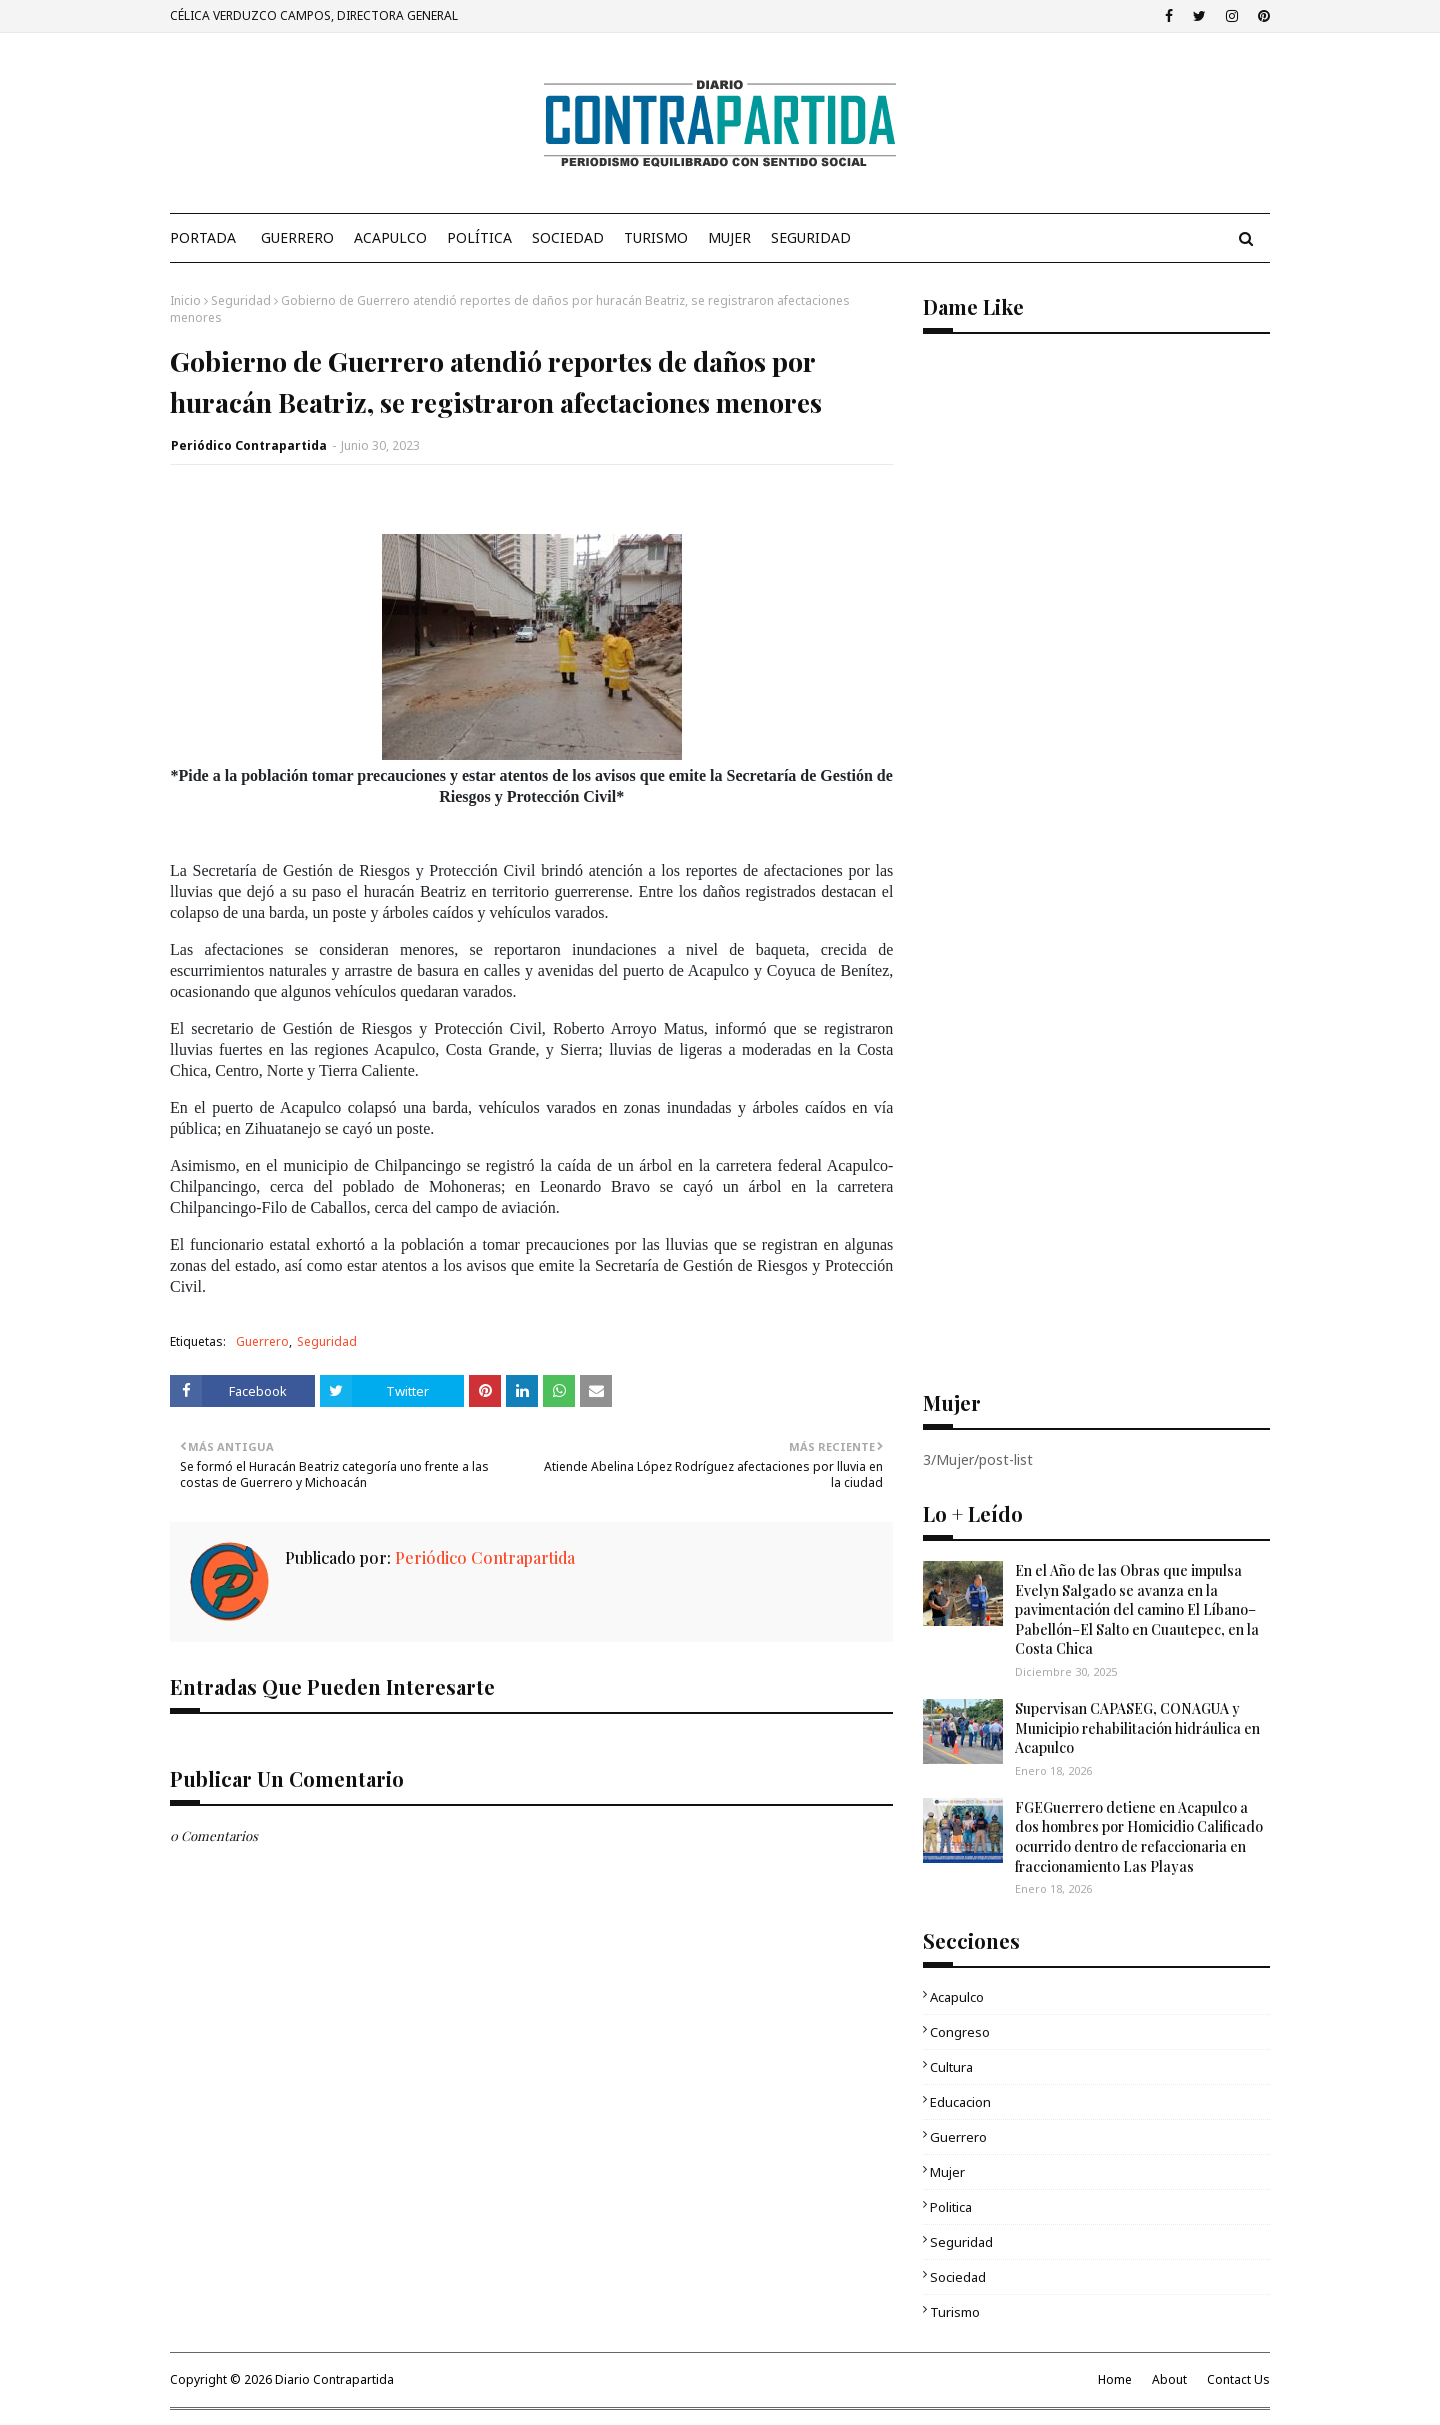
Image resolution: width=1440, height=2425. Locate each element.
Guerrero (262, 1341)
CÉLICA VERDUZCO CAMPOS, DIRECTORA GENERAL (314, 15)
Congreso (960, 2032)
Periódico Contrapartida (249, 445)
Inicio (185, 300)
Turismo (955, 2312)
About (1169, 2379)
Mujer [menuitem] (729, 237)
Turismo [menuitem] (656, 237)
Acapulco (957, 1997)
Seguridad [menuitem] (811, 237)
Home (1115, 2379)
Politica (951, 2207)
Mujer (947, 2172)
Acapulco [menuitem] (390, 237)
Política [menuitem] (479, 237)
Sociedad (958, 2277)
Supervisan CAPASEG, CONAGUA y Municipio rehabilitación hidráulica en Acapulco (1137, 1728)
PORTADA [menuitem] (203, 237)
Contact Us (1238, 2379)
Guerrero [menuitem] (297, 237)
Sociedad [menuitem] (568, 237)
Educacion (960, 2102)
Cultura (951, 2067)
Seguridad (241, 300)
